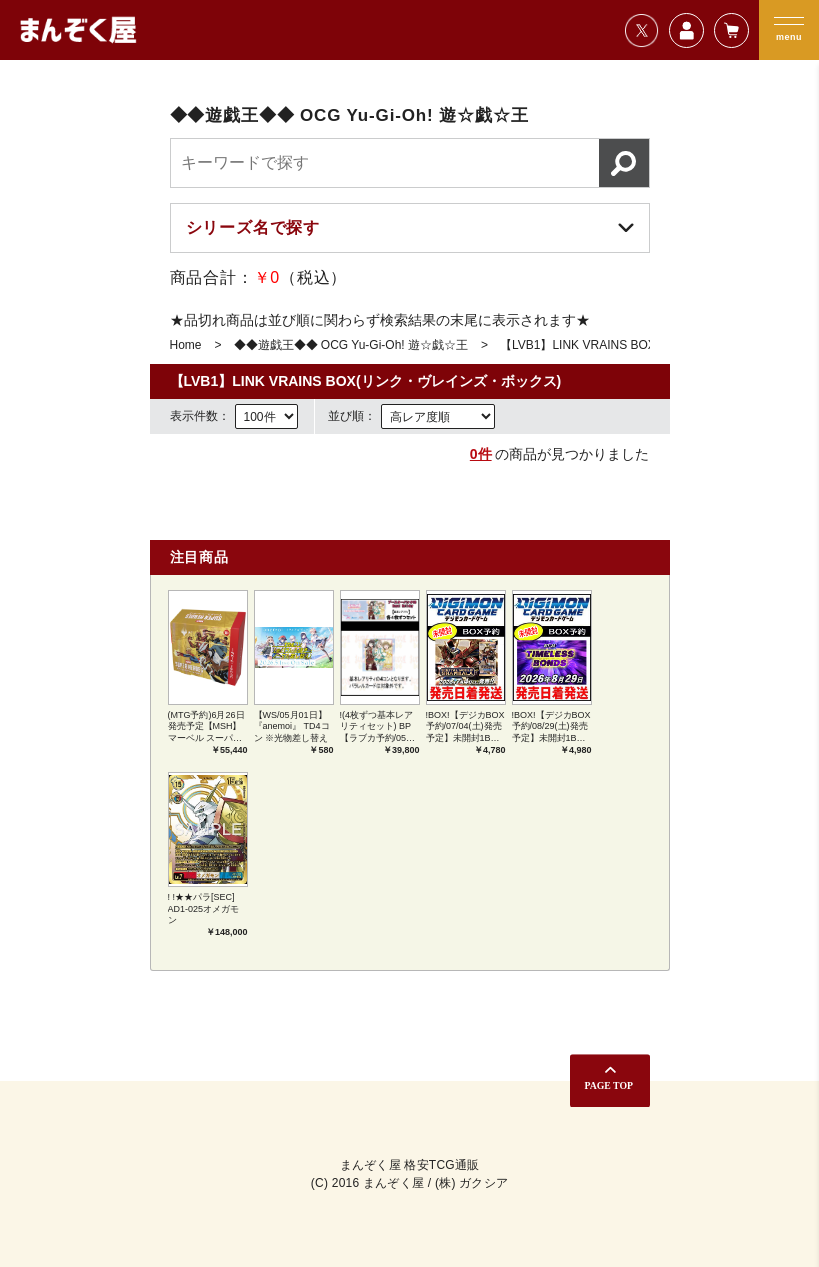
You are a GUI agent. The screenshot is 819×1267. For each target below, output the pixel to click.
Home (186, 345)
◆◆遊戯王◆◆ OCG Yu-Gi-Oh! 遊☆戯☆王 (351, 345)
